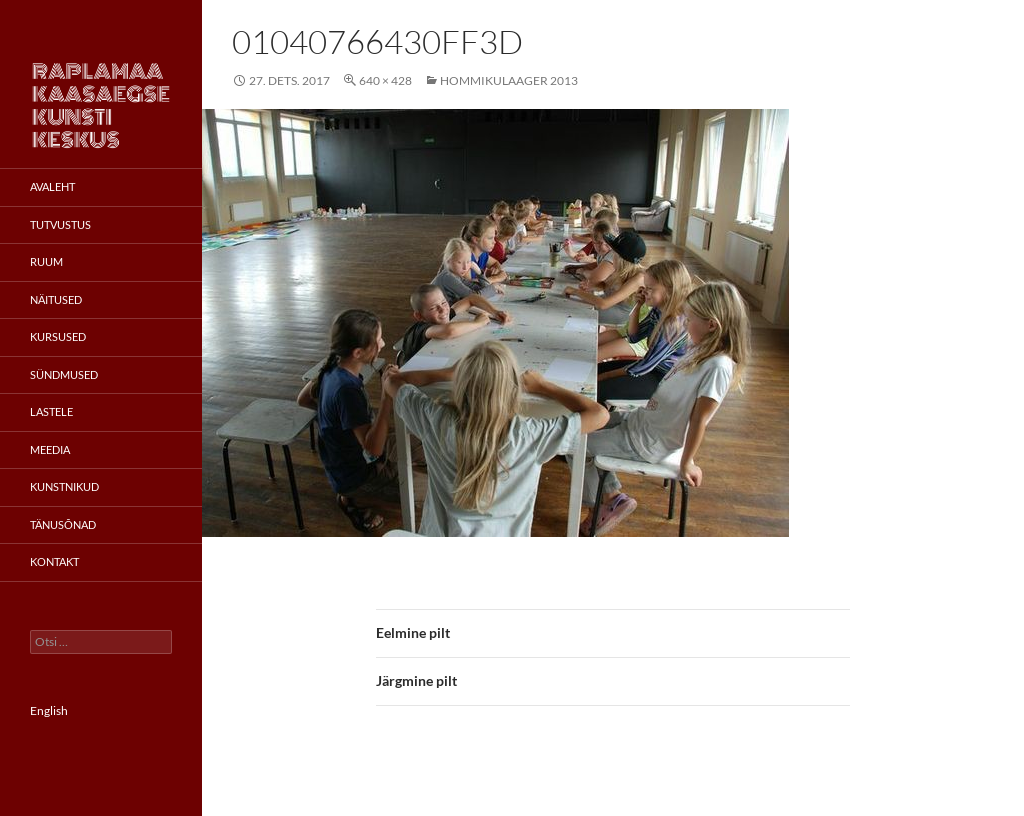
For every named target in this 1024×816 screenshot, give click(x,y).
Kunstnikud (64, 486)
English (49, 710)
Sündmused (64, 374)
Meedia (50, 449)
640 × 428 (385, 80)
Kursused (58, 336)
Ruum (46, 261)
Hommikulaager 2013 (509, 80)
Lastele (51, 411)
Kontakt (54, 561)
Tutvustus (60, 224)
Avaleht (52, 186)
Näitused (56, 299)
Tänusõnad (63, 524)
